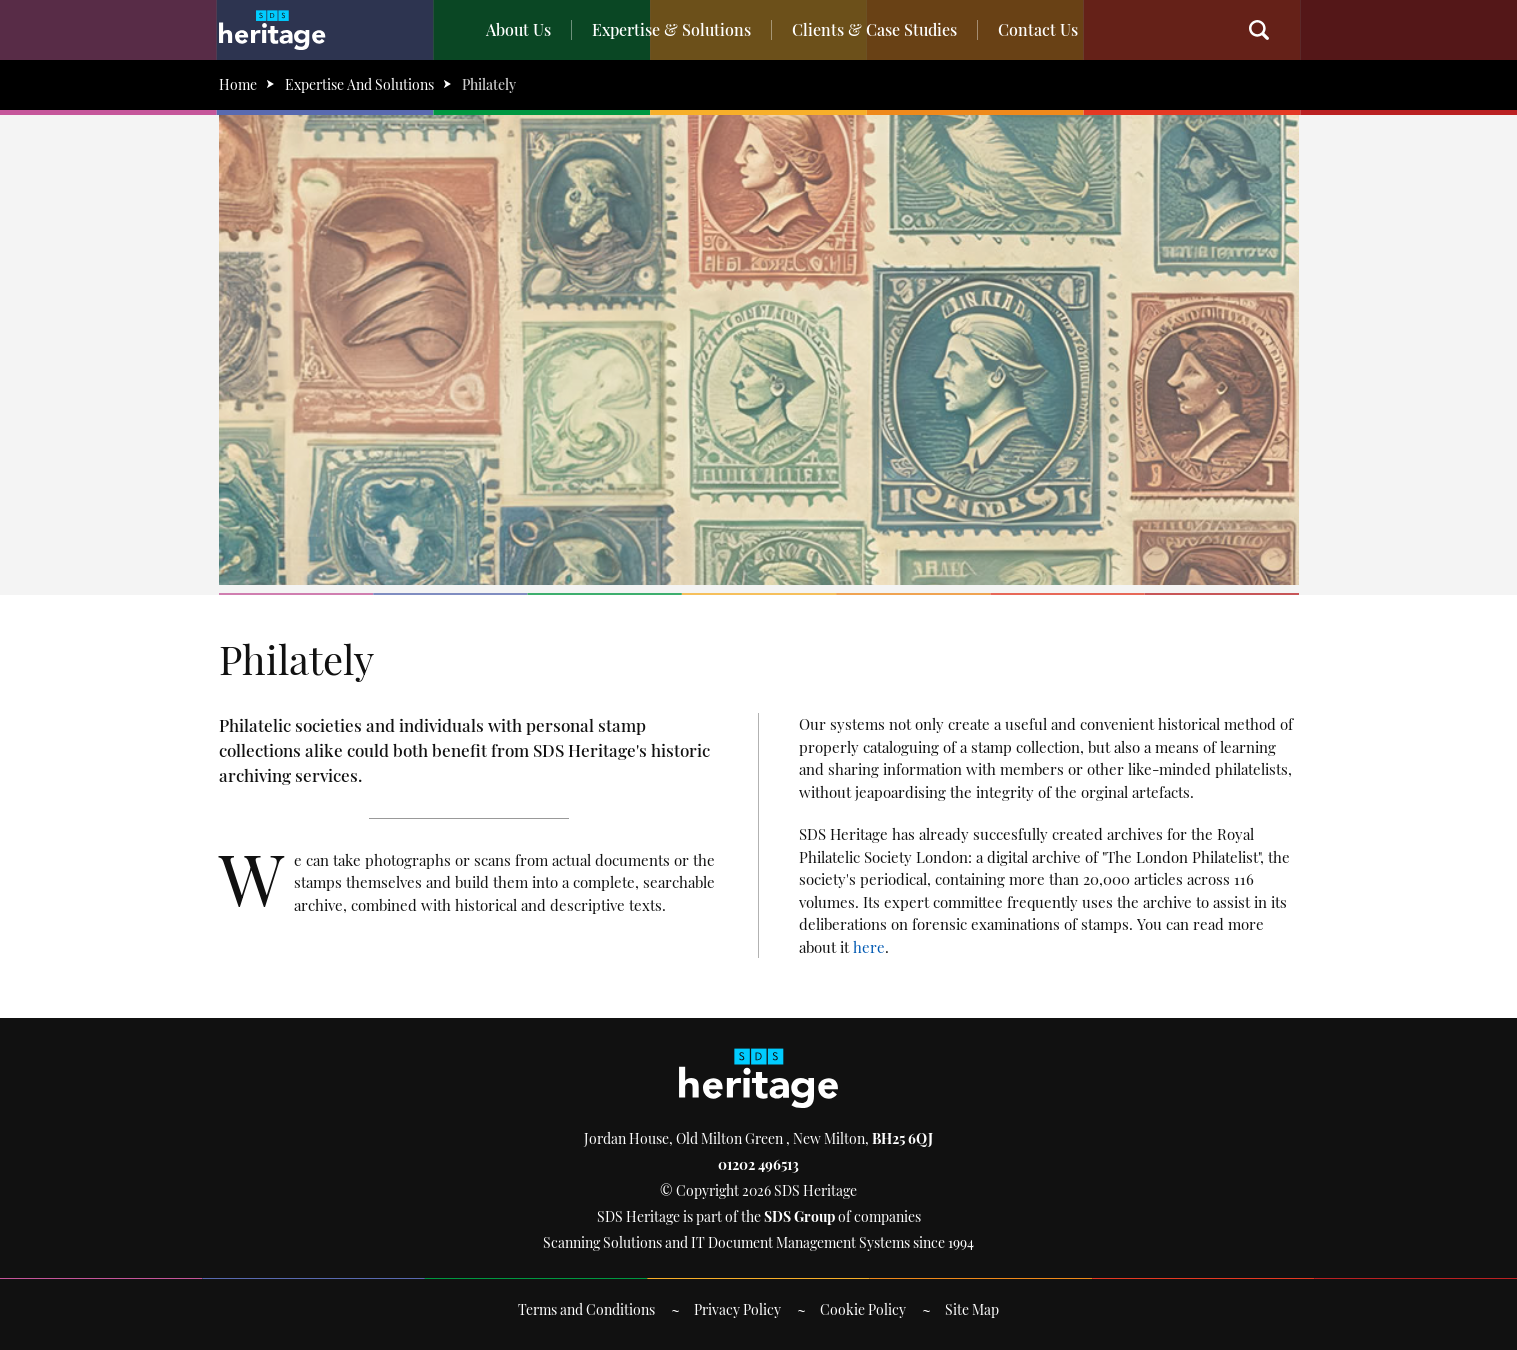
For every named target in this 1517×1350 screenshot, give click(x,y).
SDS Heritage (272, 30)
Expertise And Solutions (359, 84)
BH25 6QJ (902, 1138)
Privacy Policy (737, 1309)
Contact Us (1038, 29)
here (869, 947)
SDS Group (799, 1216)
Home (238, 84)
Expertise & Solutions (671, 29)
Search (1269, 30)
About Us (518, 29)
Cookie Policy (863, 1309)
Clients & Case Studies (874, 29)
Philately (489, 84)
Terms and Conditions (586, 1309)
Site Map (972, 1309)
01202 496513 (758, 1164)
